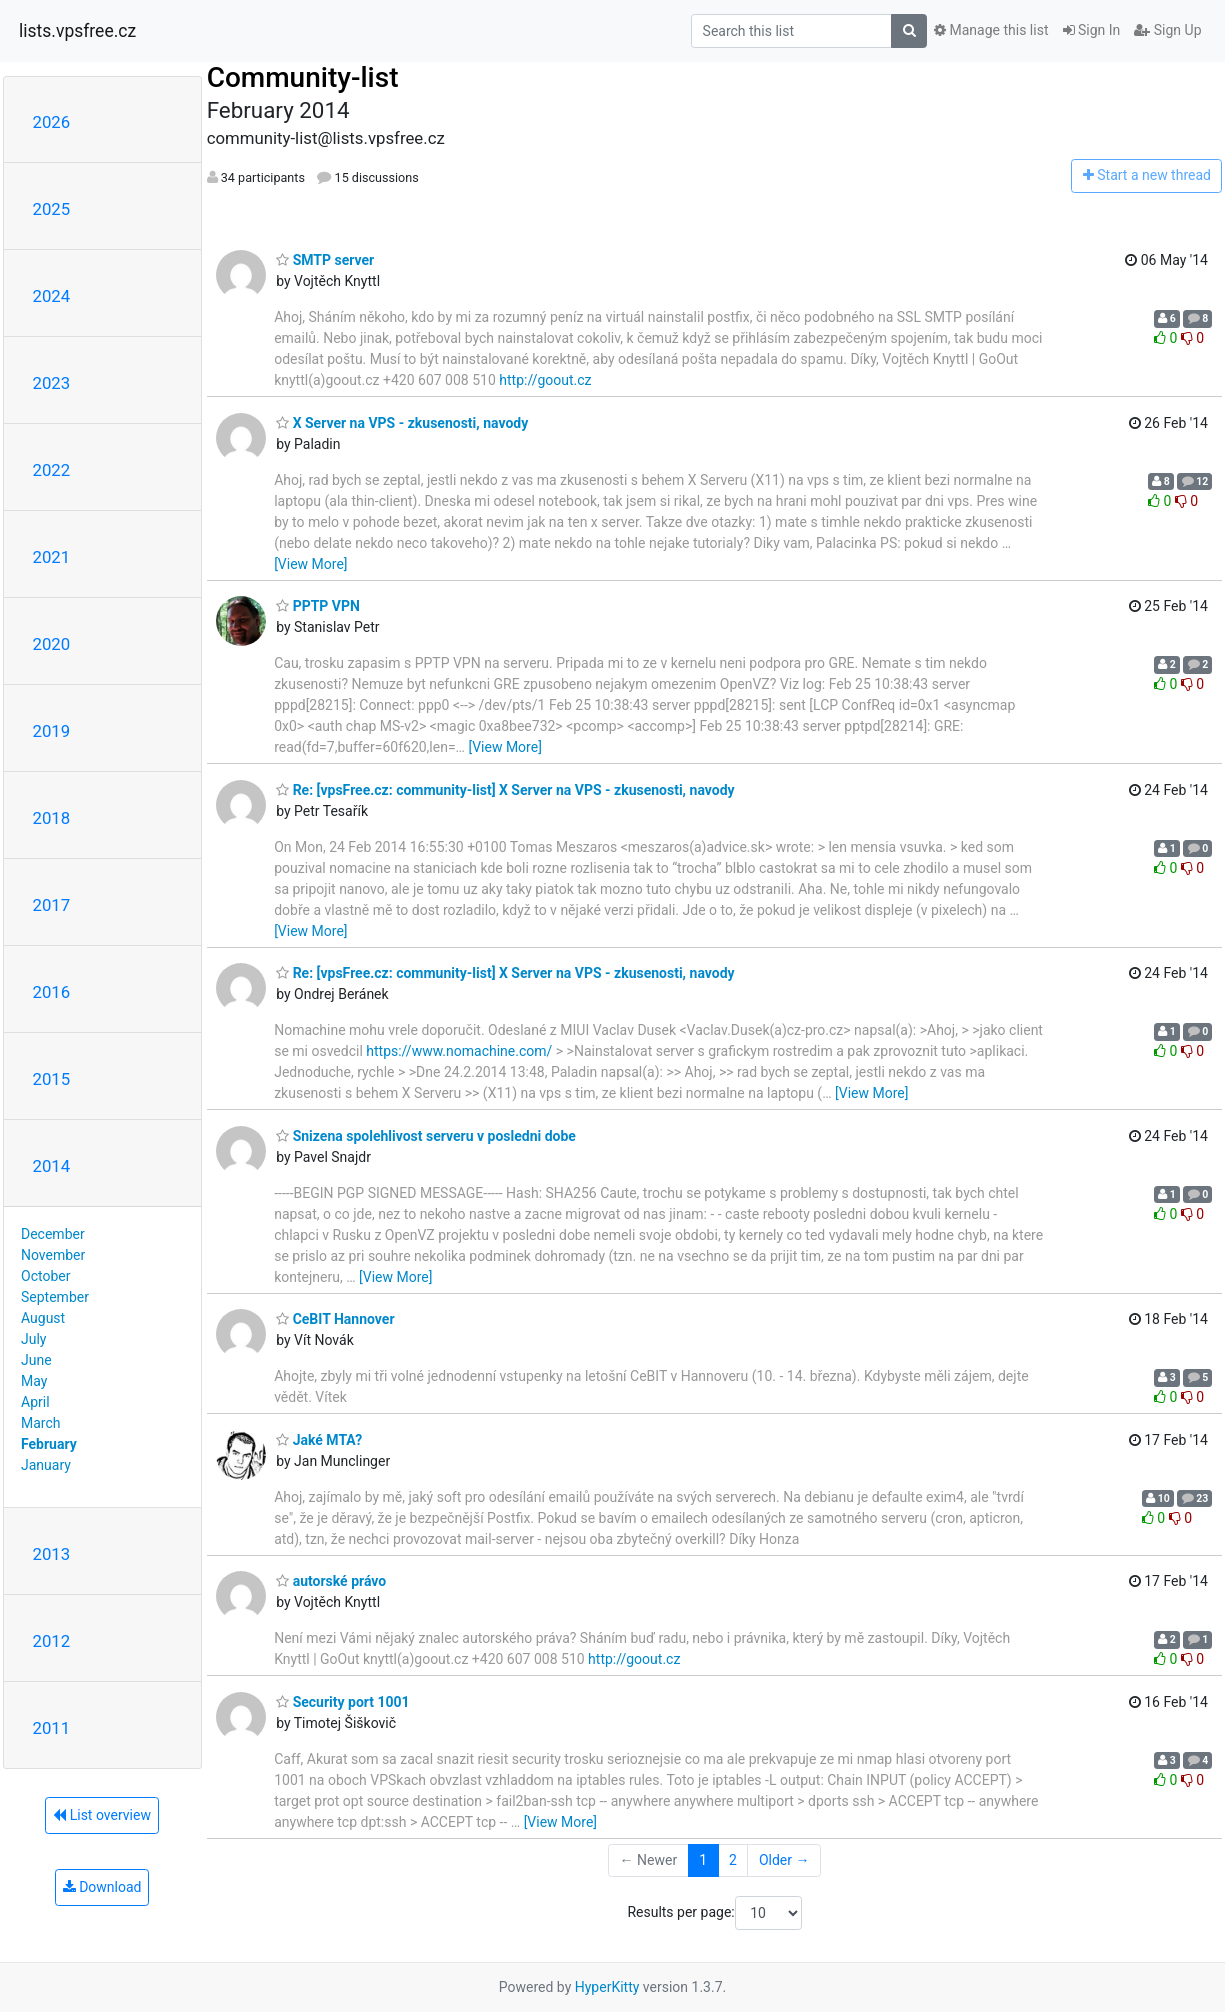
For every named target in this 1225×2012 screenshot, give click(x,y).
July (33, 1339)
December (53, 1234)
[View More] (310, 564)
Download (102, 1887)
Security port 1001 (342, 1702)
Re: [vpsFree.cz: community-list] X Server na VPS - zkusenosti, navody (505, 790)
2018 (52, 818)
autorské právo (331, 1581)
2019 (52, 731)
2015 (52, 1079)
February (49, 1444)
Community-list (303, 77)
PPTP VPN (318, 606)
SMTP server (325, 260)
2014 (52, 1166)
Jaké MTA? (319, 1440)
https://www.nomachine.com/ (459, 1051)
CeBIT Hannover (335, 1319)
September (55, 1297)
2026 (52, 122)
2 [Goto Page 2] (733, 1860)
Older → (784, 1860)
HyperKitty (607, 1987)
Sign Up (1167, 30)
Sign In (1092, 30)
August (43, 1318)
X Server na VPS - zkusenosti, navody (402, 423)
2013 (52, 1554)
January (46, 1465)
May (34, 1381)
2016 (52, 992)
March (41, 1423)
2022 (52, 470)
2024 (52, 296)
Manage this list (991, 30)
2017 (52, 905)
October (45, 1276)
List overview (102, 1815)
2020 (52, 644)
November (53, 1255)
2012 (52, 1641)
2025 (52, 209)
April (35, 1402)
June (36, 1360)
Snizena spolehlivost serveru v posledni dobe (426, 1136)
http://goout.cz (545, 380)
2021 (52, 557)
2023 (52, 383)
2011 (52, 1728)
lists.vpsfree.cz (77, 31)
